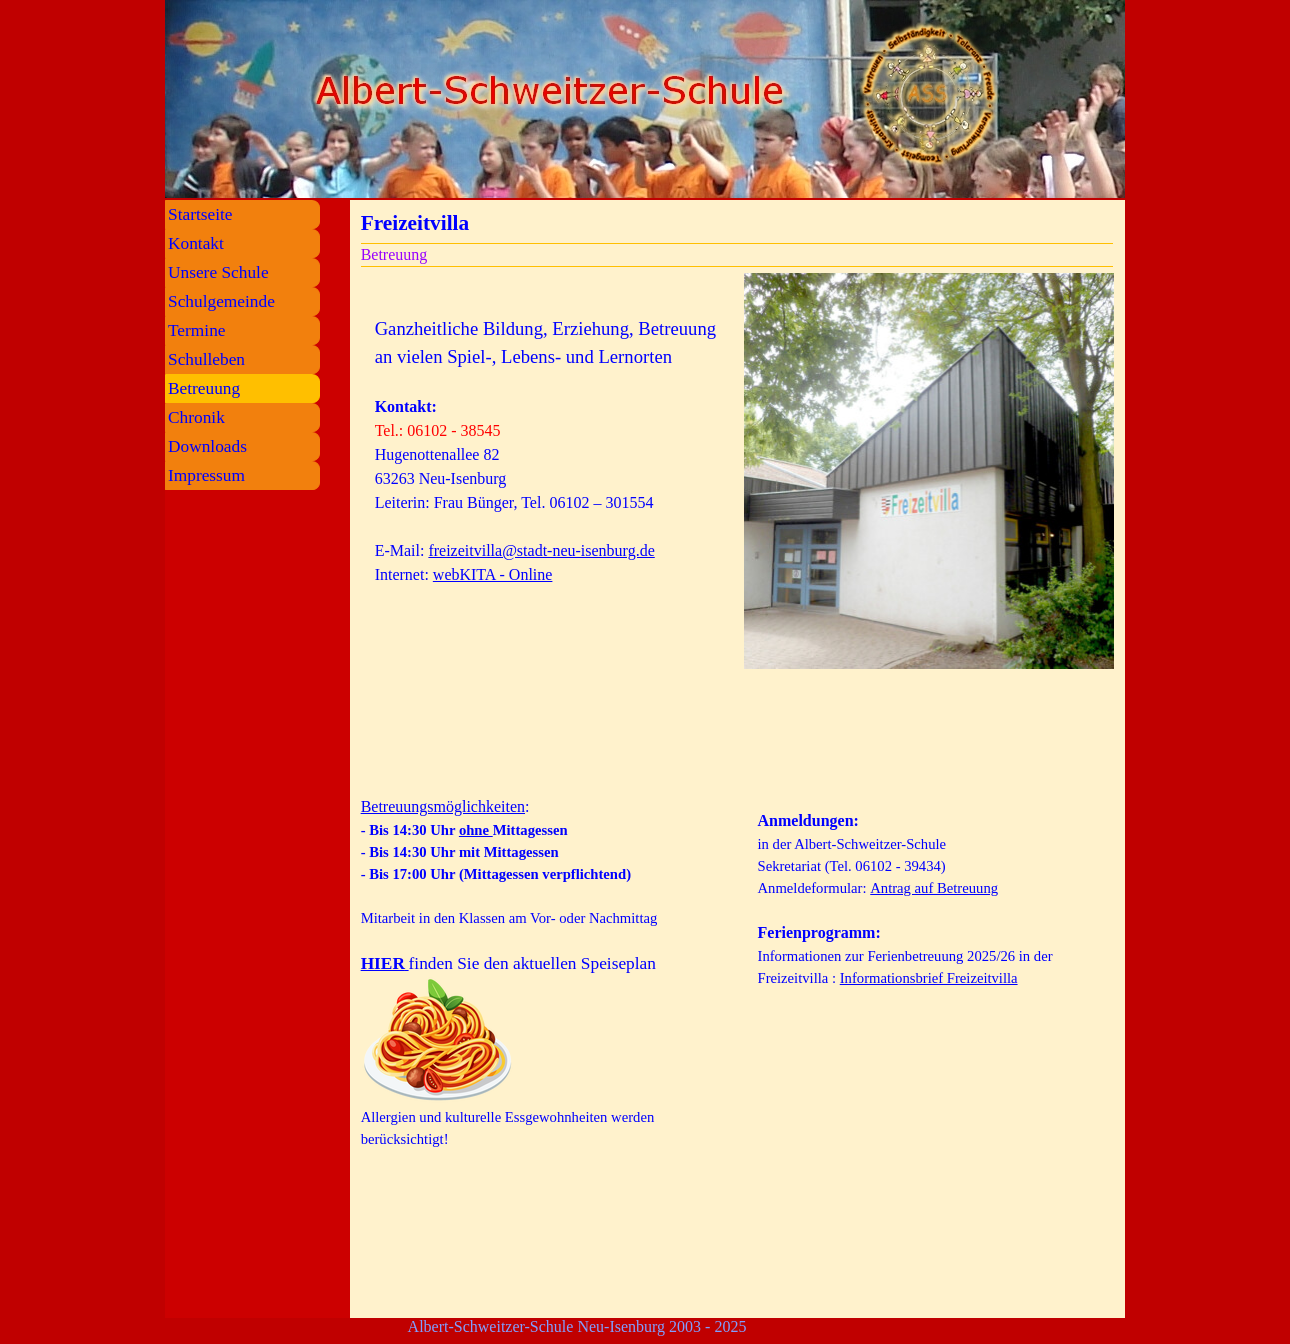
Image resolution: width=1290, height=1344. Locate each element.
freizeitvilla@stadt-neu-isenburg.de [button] (541, 550)
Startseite (200, 214)
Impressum (206, 475)
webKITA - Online (493, 574)
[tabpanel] (546, 528)
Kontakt (196, 243)
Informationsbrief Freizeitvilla (929, 978)
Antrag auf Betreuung (934, 888)
